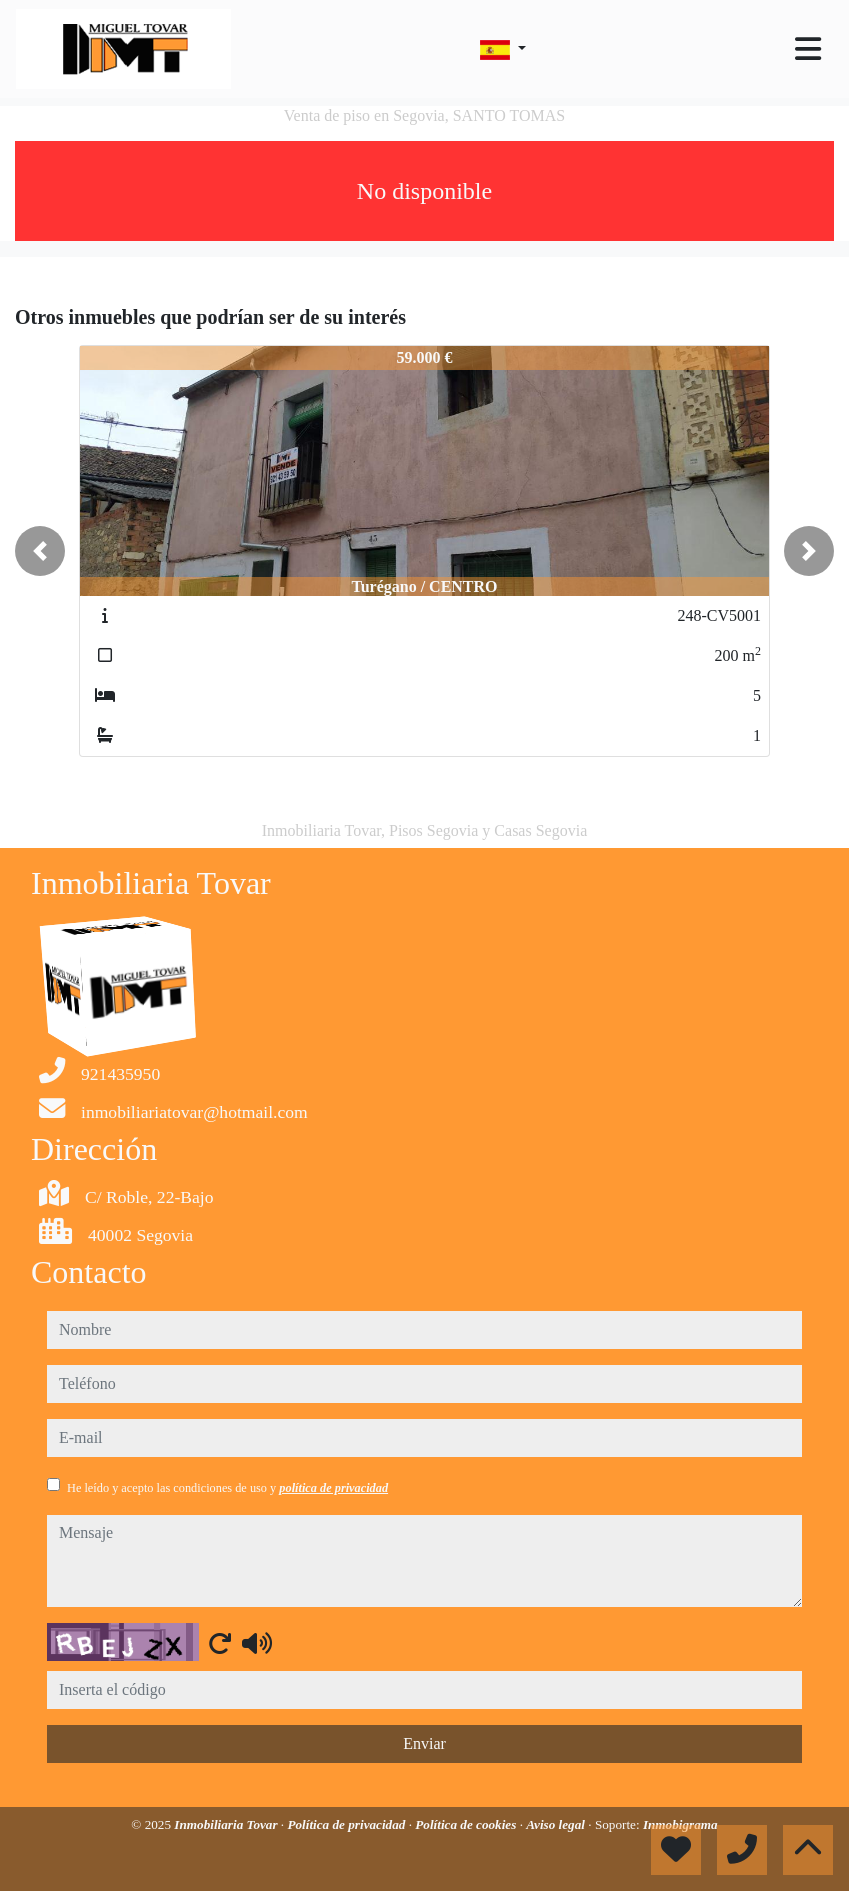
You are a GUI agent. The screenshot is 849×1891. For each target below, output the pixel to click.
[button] (40, 551)
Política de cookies (467, 1824)
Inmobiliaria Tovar (227, 1824)
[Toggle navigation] (808, 49)
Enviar (424, 1743)
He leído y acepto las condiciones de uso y (227, 1488)
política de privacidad (333, 1488)
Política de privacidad (347, 1824)
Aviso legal (557, 1824)
